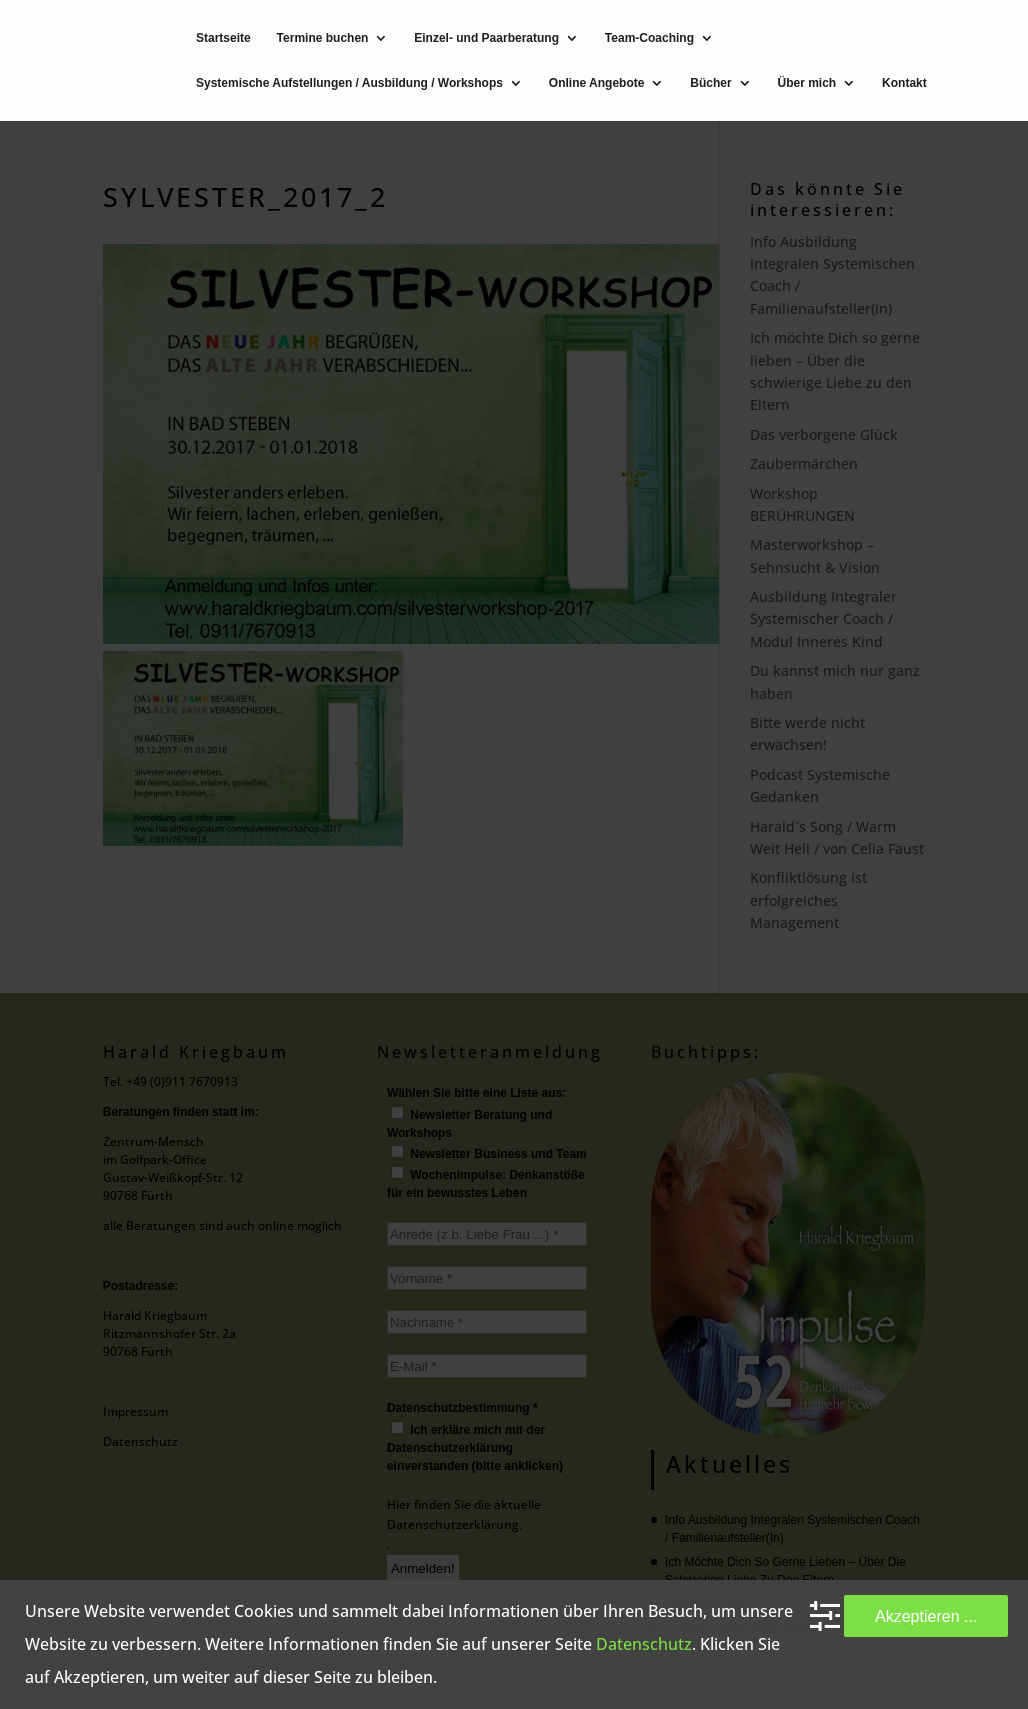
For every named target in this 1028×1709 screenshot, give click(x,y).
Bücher (710, 83)
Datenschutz (644, 1644)
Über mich (807, 83)
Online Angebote (597, 83)
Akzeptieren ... (926, 1616)
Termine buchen (323, 38)
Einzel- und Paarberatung (486, 38)
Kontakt (904, 83)
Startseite (223, 38)
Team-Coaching (649, 38)
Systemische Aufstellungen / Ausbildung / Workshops (349, 83)
